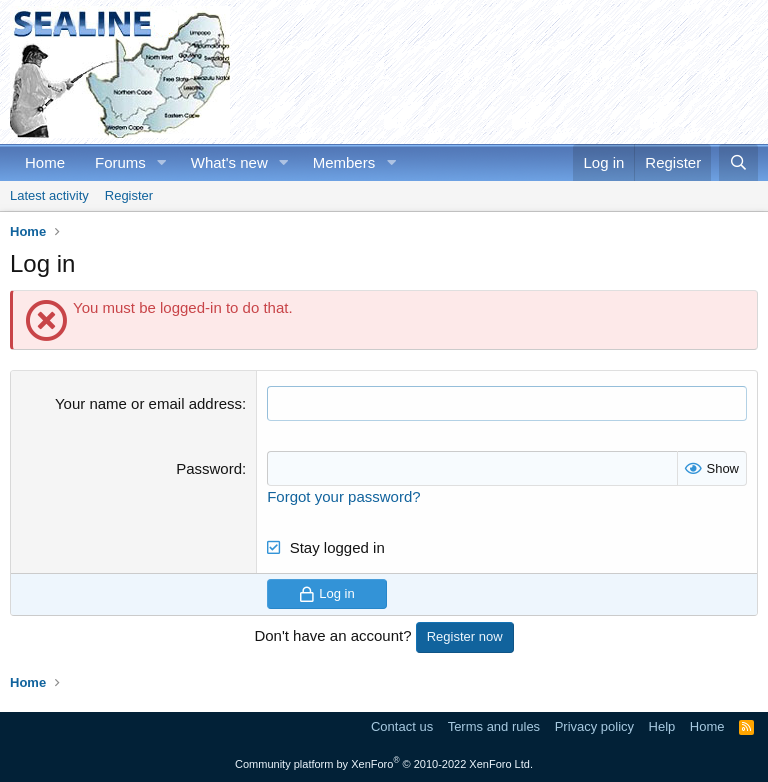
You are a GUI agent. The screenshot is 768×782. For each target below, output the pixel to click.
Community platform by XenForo (384, 764)
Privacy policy (594, 726)
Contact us (402, 726)
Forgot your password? (343, 496)
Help (662, 726)
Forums (120, 162)
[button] (162, 162)
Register (129, 195)
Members (344, 162)
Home (45, 162)
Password (209, 468)
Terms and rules (494, 726)
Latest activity (49, 195)
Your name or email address (148, 403)
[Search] (738, 162)
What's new (229, 162)
